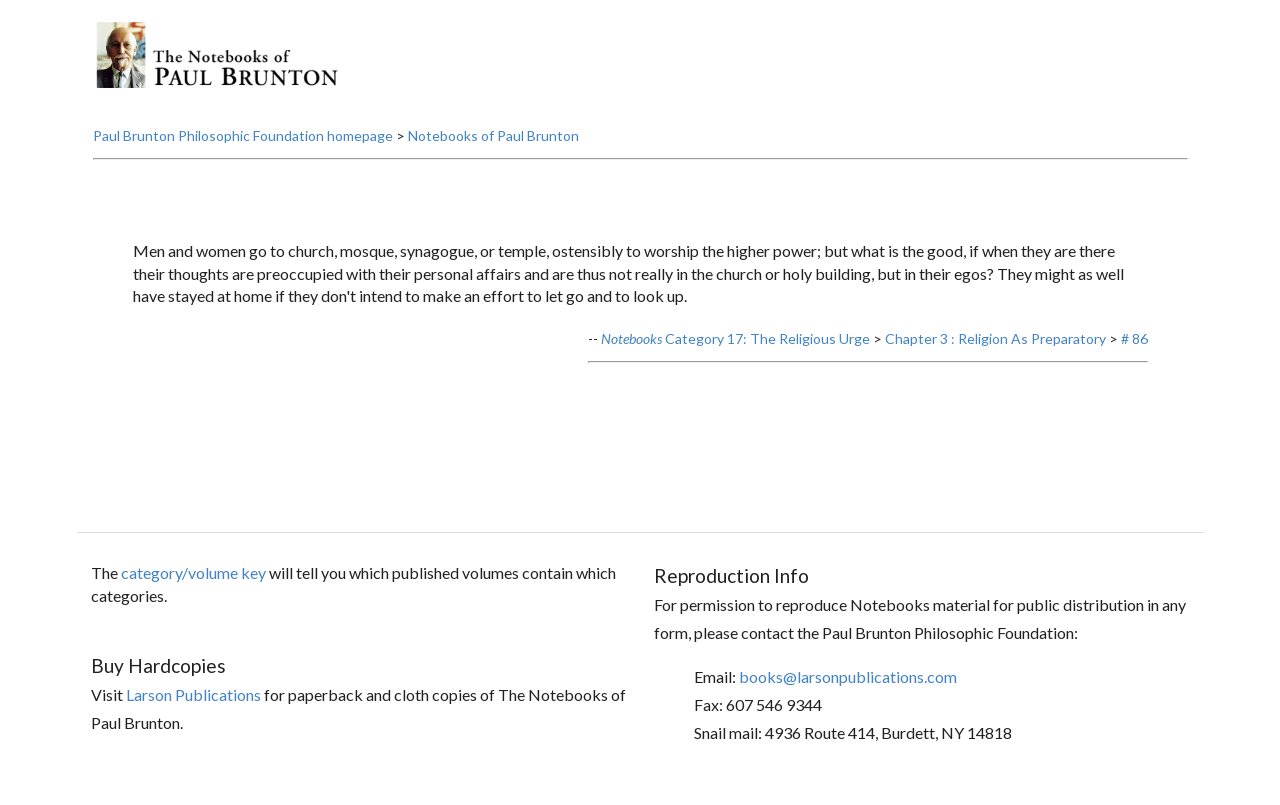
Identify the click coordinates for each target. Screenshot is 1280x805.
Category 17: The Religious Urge (735, 338)
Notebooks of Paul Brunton (493, 135)
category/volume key (193, 572)
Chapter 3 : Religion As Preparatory (995, 338)
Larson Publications (193, 694)
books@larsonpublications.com (848, 676)
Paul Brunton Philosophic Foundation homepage (243, 135)
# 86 (1134, 338)
